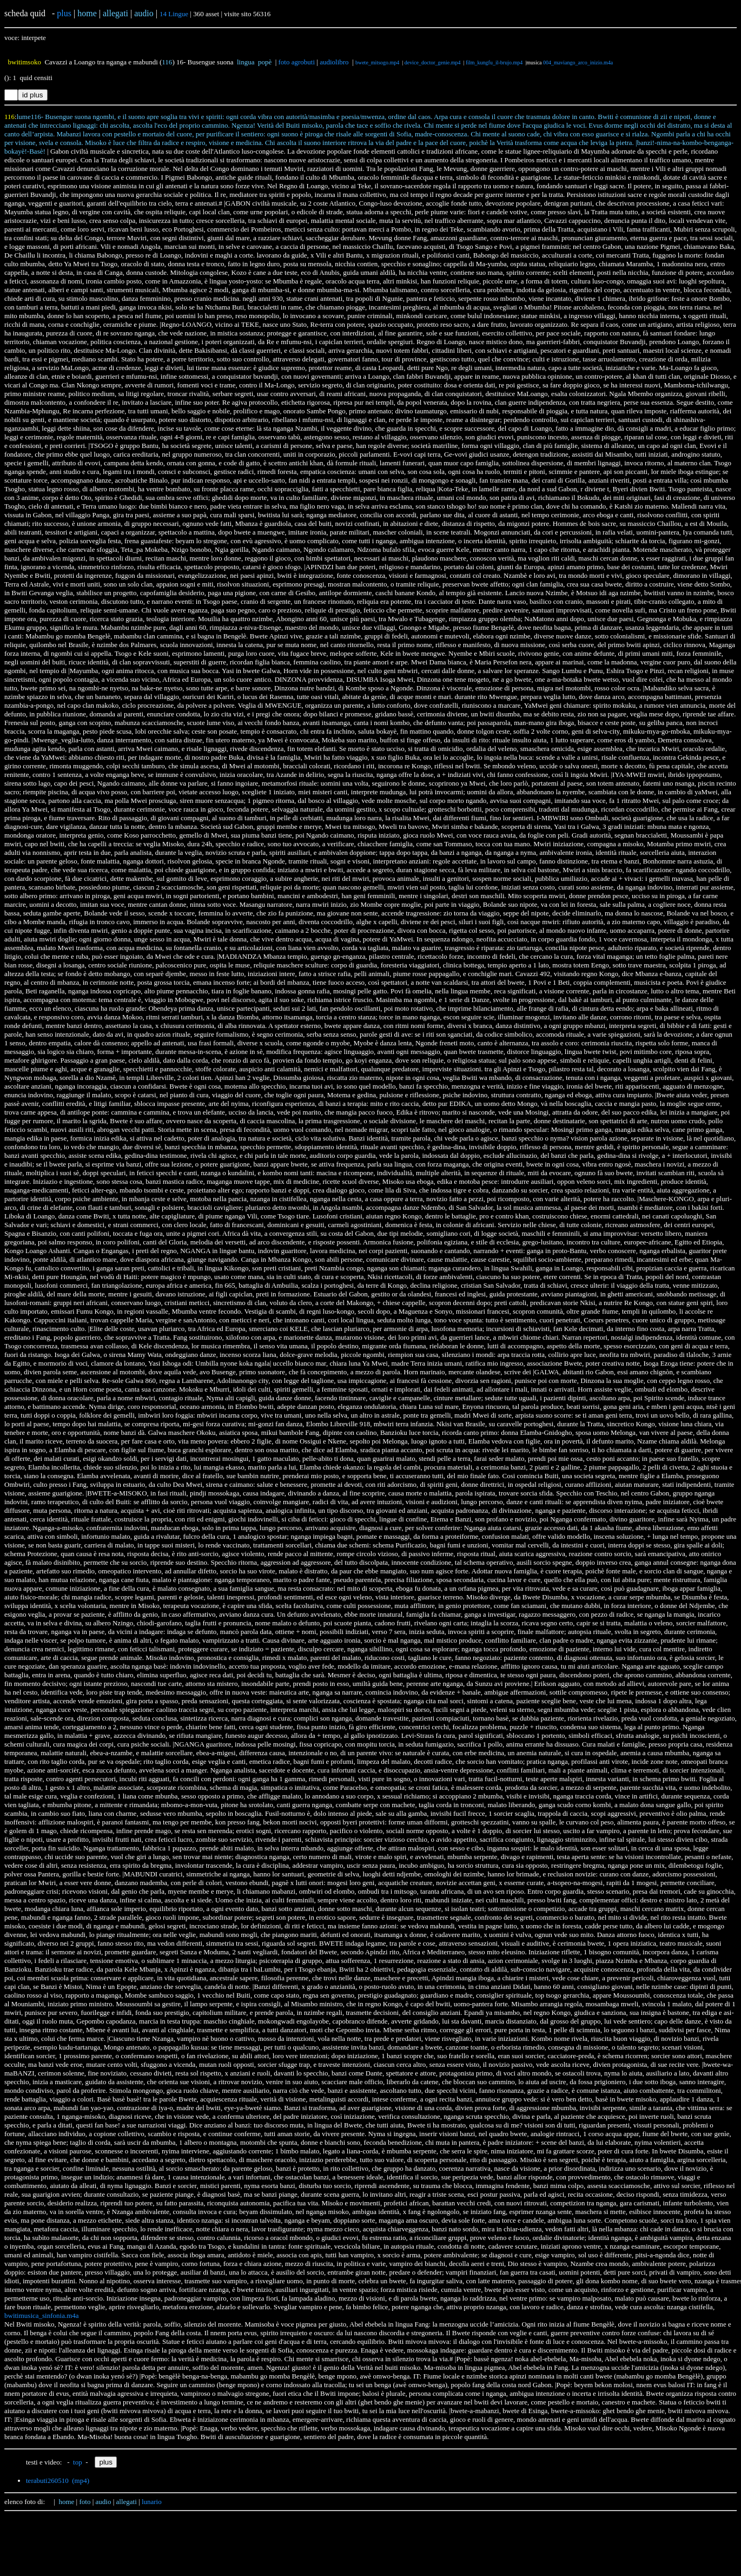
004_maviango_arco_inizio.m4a (578, 62)
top (77, 2462)
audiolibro (334, 62)
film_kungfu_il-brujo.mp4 (494, 62)
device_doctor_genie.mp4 (433, 62)
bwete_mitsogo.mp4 (377, 62)
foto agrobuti (297, 62)
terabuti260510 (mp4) (57, 2480)
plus (64, 13)
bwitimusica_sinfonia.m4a (41, 2315)
